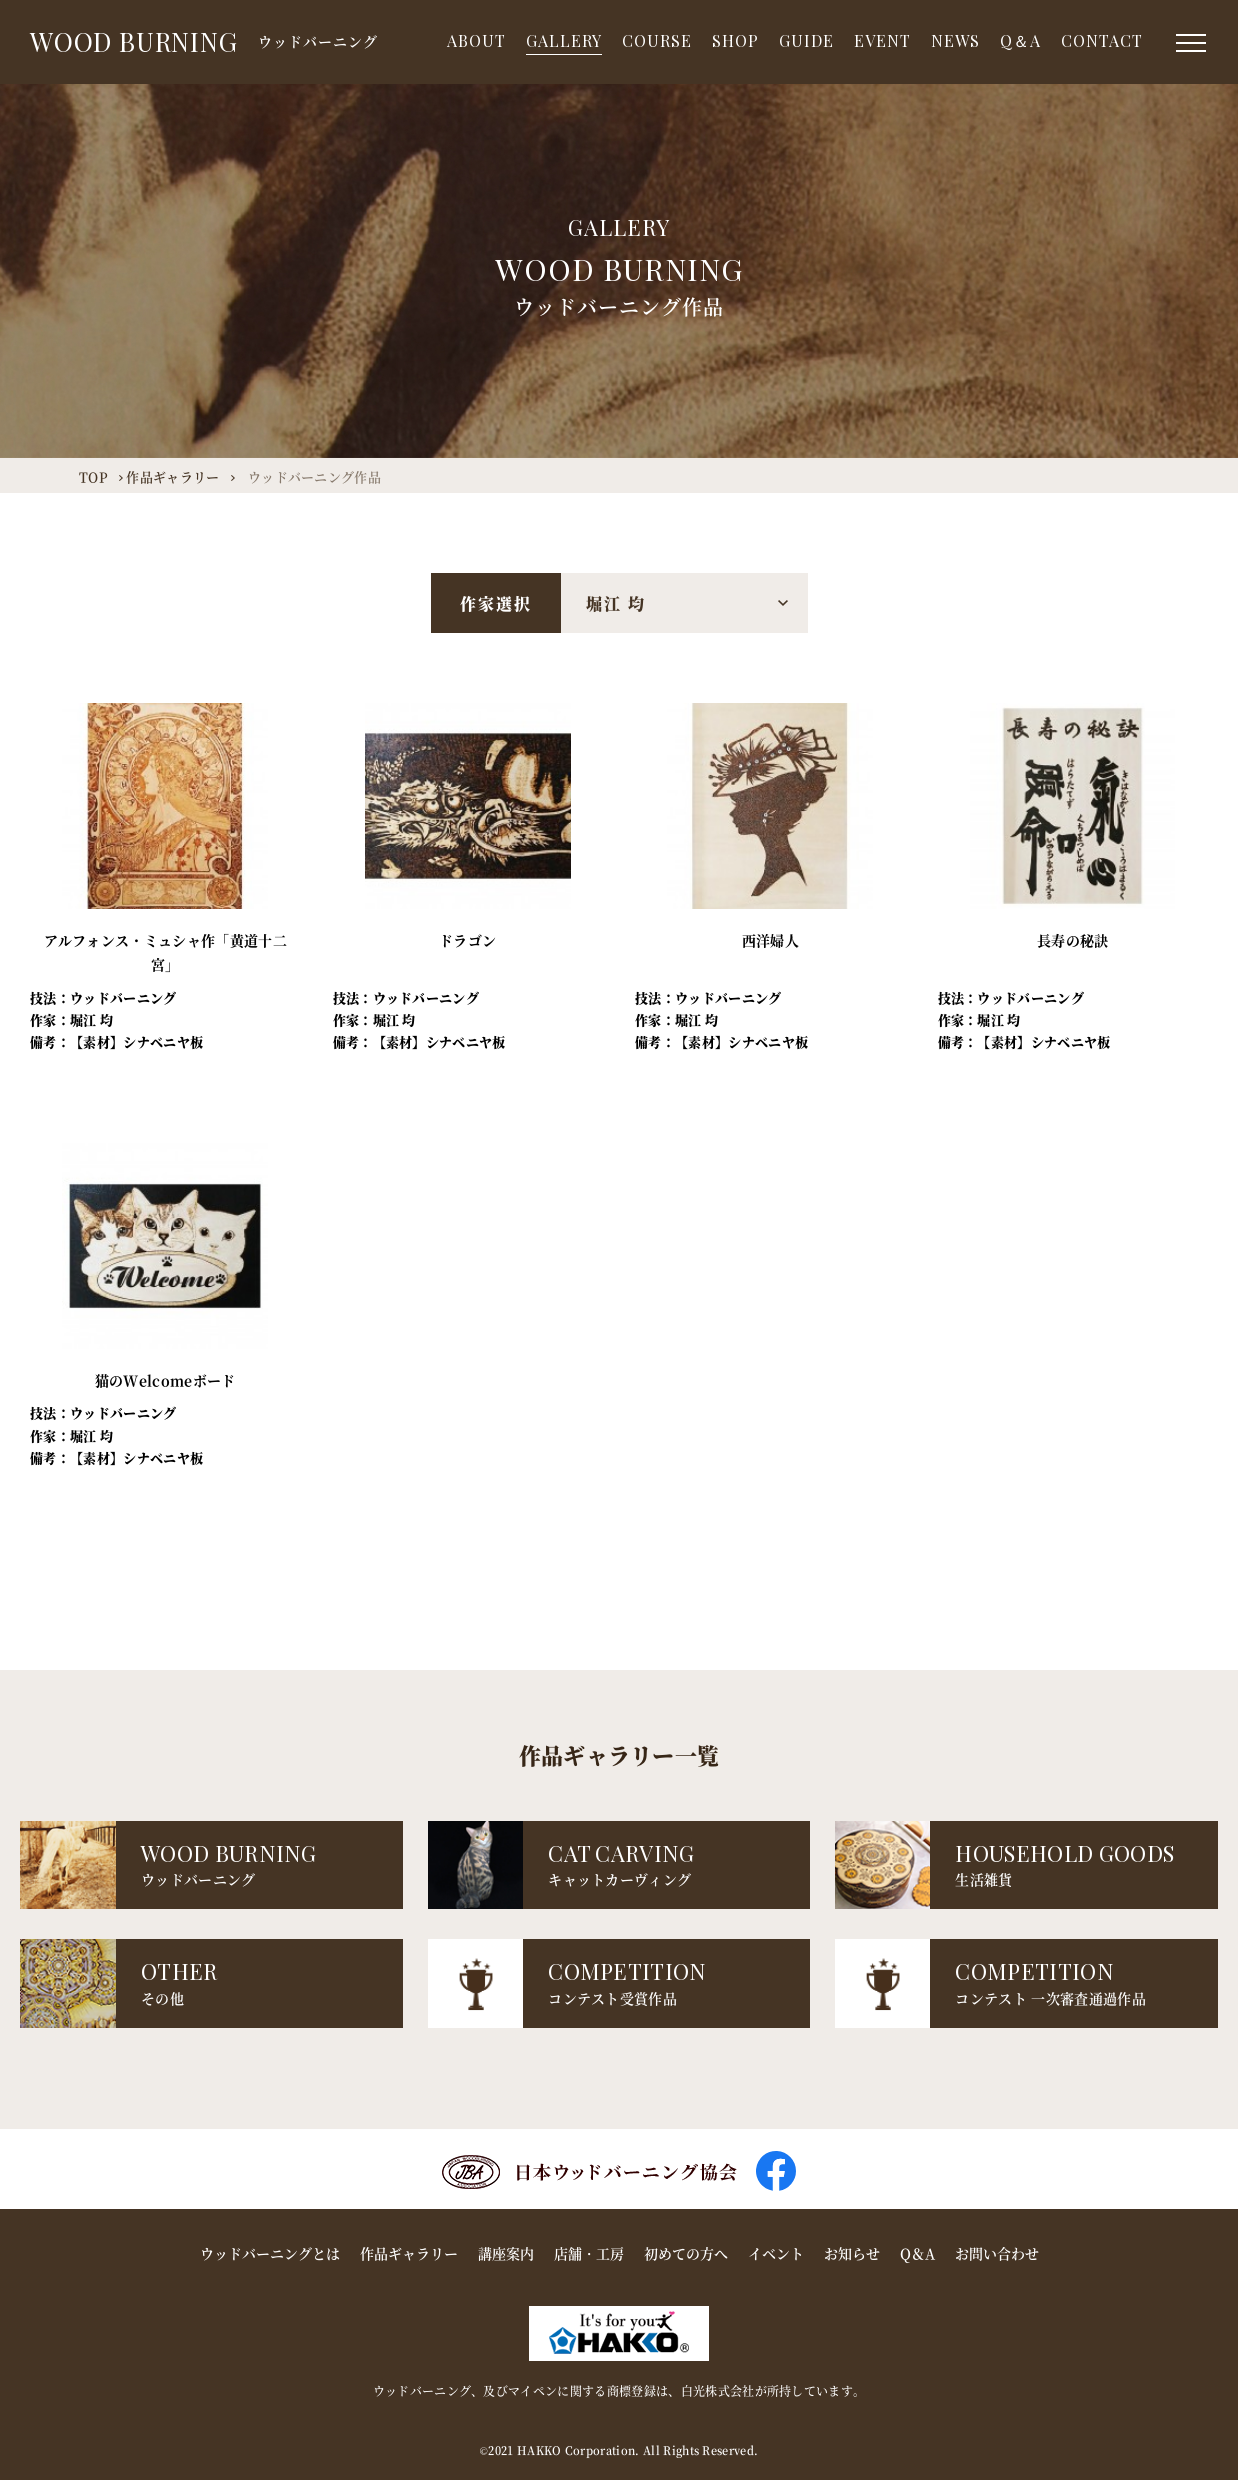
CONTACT (1102, 40)
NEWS (955, 40)
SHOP (735, 40)
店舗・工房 (589, 2253)
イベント (776, 2253)
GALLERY (564, 40)
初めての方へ (686, 2253)
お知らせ (852, 2253)
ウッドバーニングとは (270, 2253)
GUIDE (806, 40)
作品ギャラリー (409, 2253)
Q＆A (1020, 40)
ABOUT (476, 40)
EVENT (882, 40)
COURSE (657, 40)
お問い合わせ (997, 2253)
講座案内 (506, 2253)
